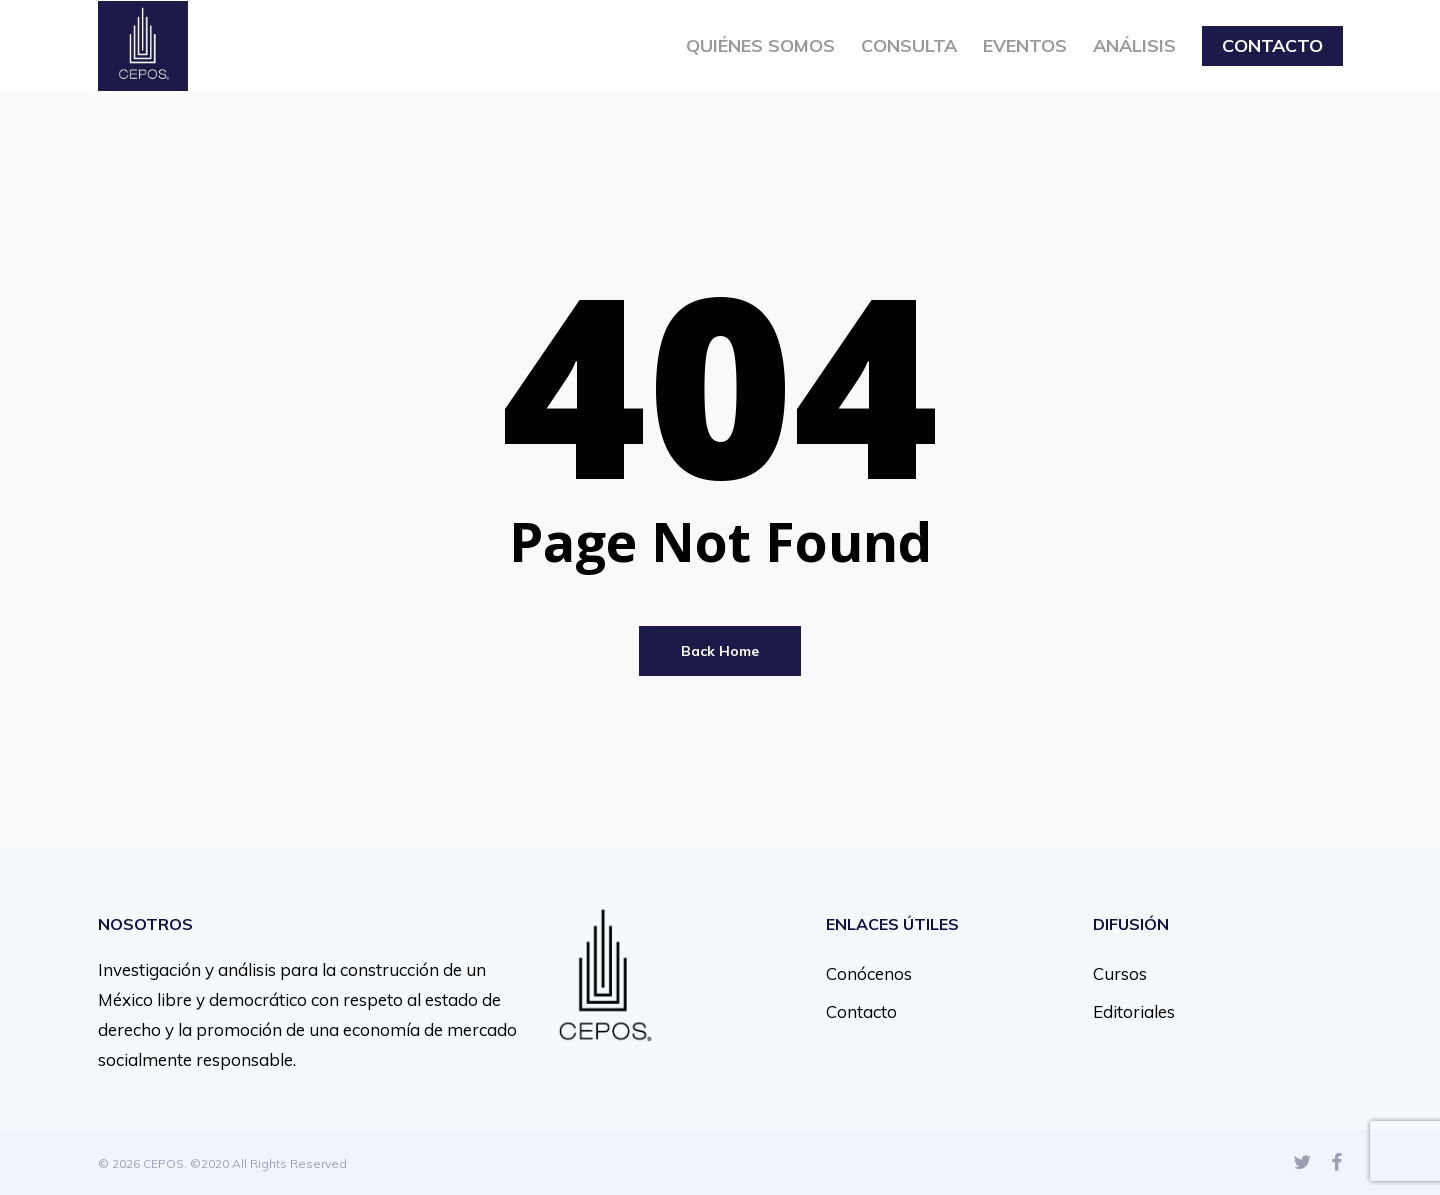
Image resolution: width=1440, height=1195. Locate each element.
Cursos (1120, 973)
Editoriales (1134, 1011)
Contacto (861, 1011)
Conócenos (869, 973)
